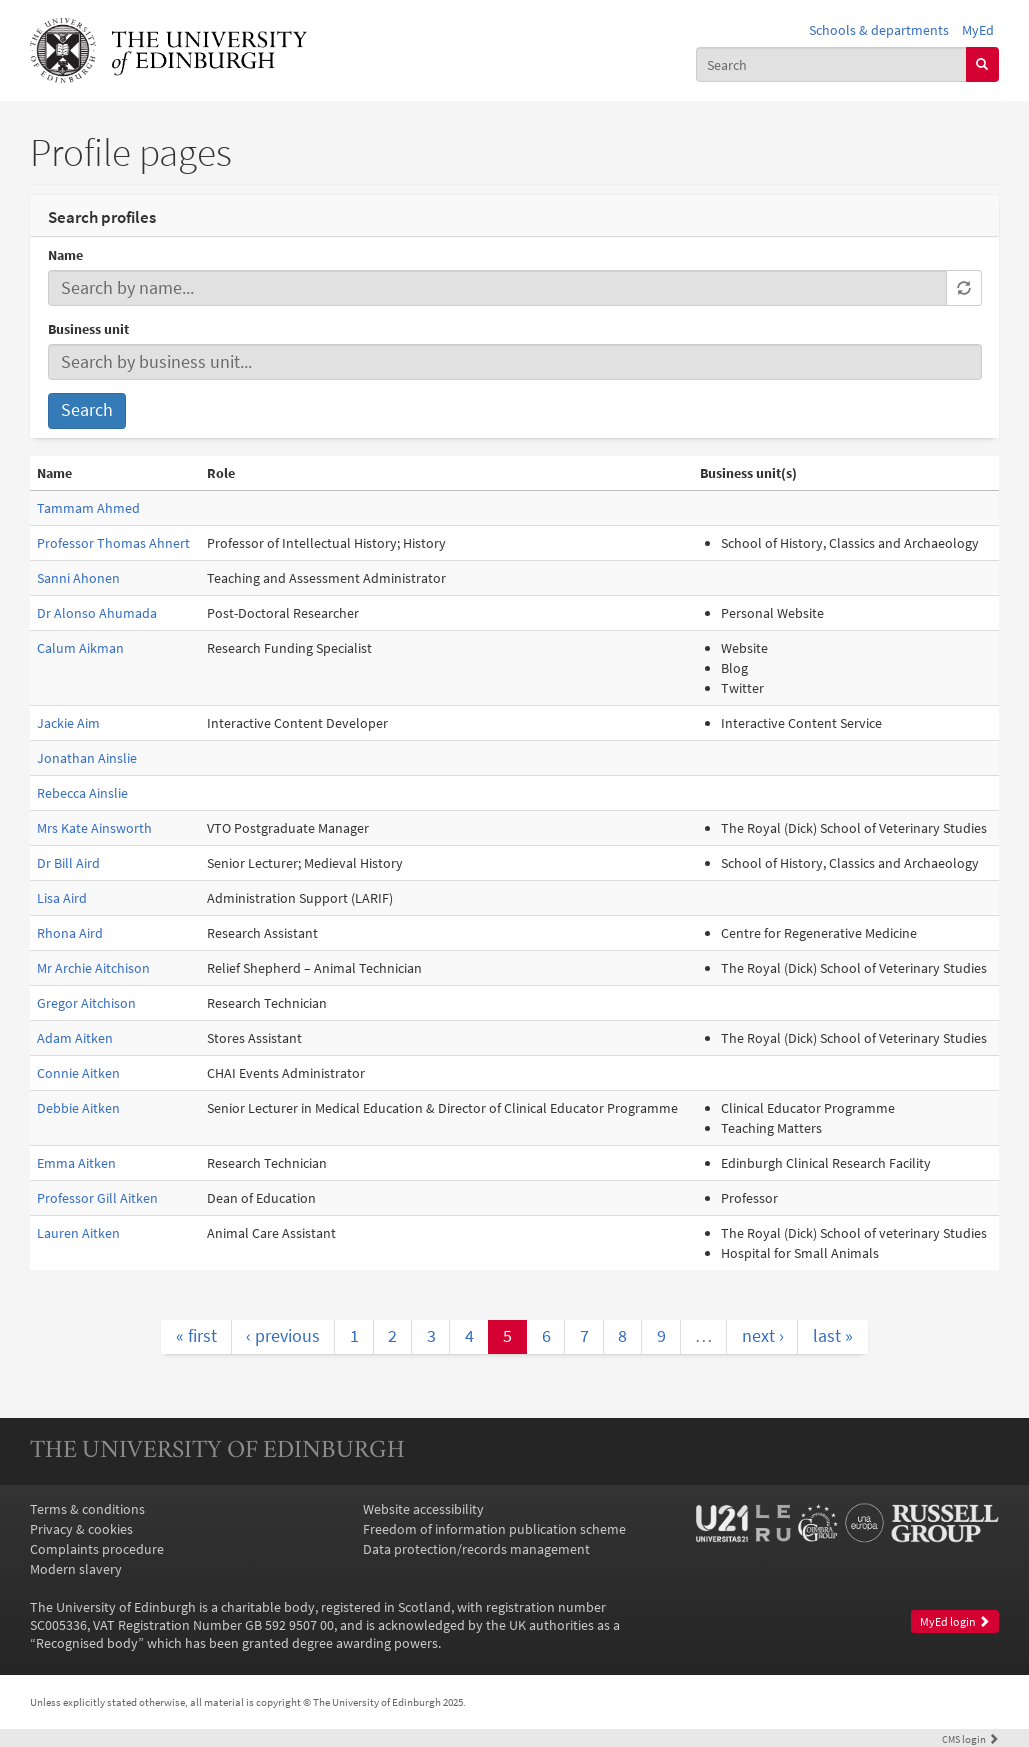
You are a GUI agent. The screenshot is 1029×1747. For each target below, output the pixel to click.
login (970, 1739)
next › (763, 1336)
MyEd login (955, 1621)
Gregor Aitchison (86, 1003)
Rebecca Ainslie (82, 793)
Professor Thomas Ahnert (113, 543)
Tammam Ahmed (88, 508)
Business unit (88, 329)
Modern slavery (76, 1569)
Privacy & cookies (81, 1529)
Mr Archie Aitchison (93, 968)
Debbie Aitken (78, 1108)
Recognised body (87, 1643)
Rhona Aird (70, 933)
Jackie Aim (68, 723)
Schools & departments (879, 30)
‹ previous (283, 1336)
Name (65, 255)
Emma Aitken (76, 1163)
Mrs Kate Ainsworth (94, 828)
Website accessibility (423, 1509)
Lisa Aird (62, 898)
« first (196, 1336)
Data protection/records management (476, 1549)
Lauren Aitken (78, 1233)
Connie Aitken (78, 1073)
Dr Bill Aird (68, 863)
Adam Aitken (75, 1038)
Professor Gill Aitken (97, 1198)
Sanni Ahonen (78, 578)
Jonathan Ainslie (87, 758)
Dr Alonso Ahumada (97, 613)
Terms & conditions (87, 1509)
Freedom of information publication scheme (494, 1529)
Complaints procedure (97, 1549)
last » (833, 1336)
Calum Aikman (80, 648)
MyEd (978, 30)
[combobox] (831, 64)
